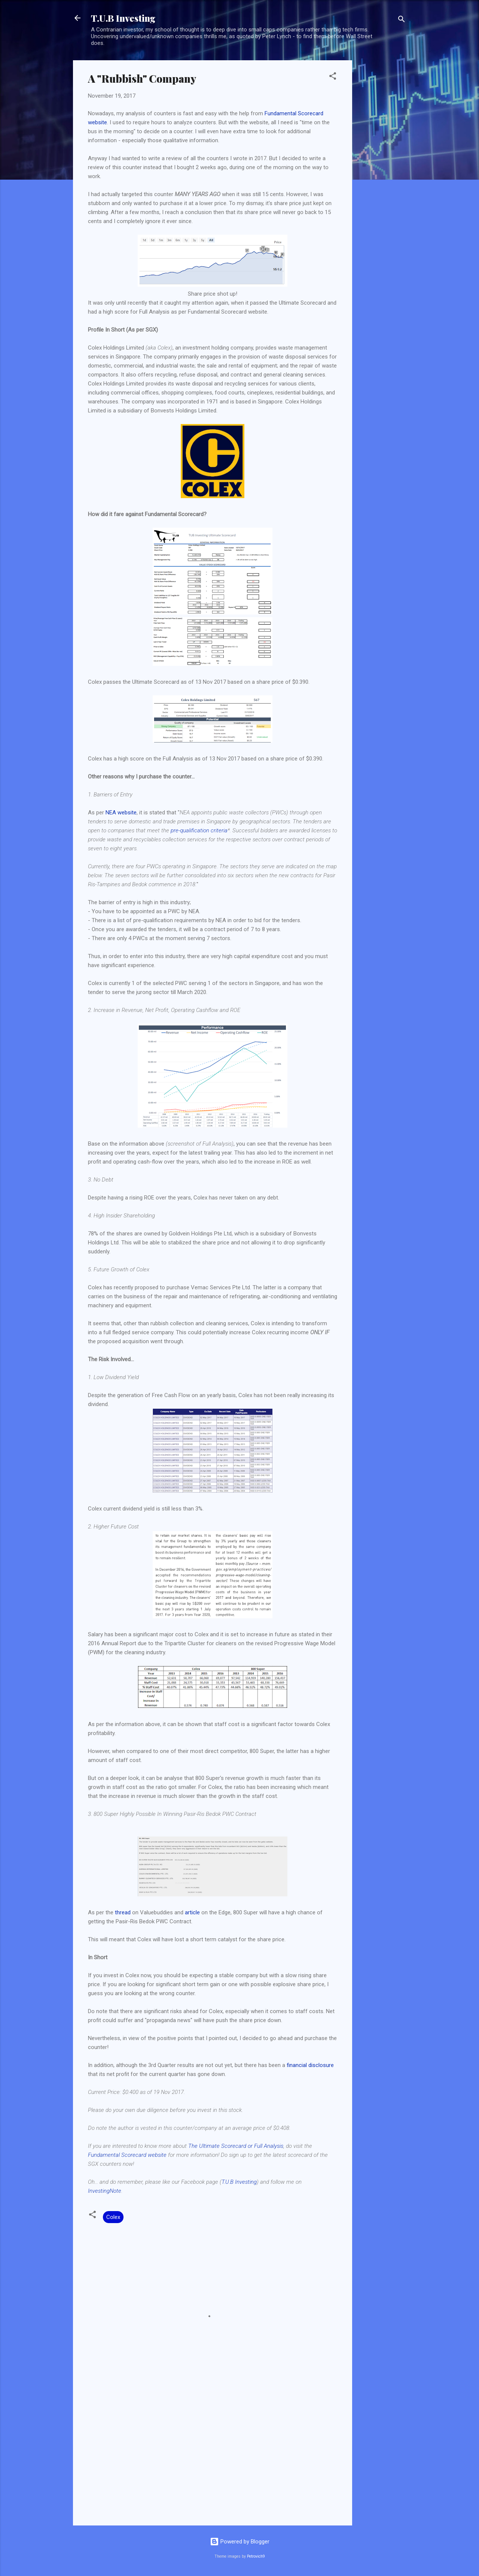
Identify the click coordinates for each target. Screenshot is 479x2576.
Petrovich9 (256, 2556)
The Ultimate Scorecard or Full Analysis (235, 2146)
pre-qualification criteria (199, 830)
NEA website (121, 812)
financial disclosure (310, 2065)
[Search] (401, 20)
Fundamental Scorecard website (127, 2155)
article (192, 1912)
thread (123, 1912)
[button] (332, 77)
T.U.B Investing (123, 18)
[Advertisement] (382, 172)
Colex (113, 2217)
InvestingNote (104, 2191)
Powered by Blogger (239, 2541)
